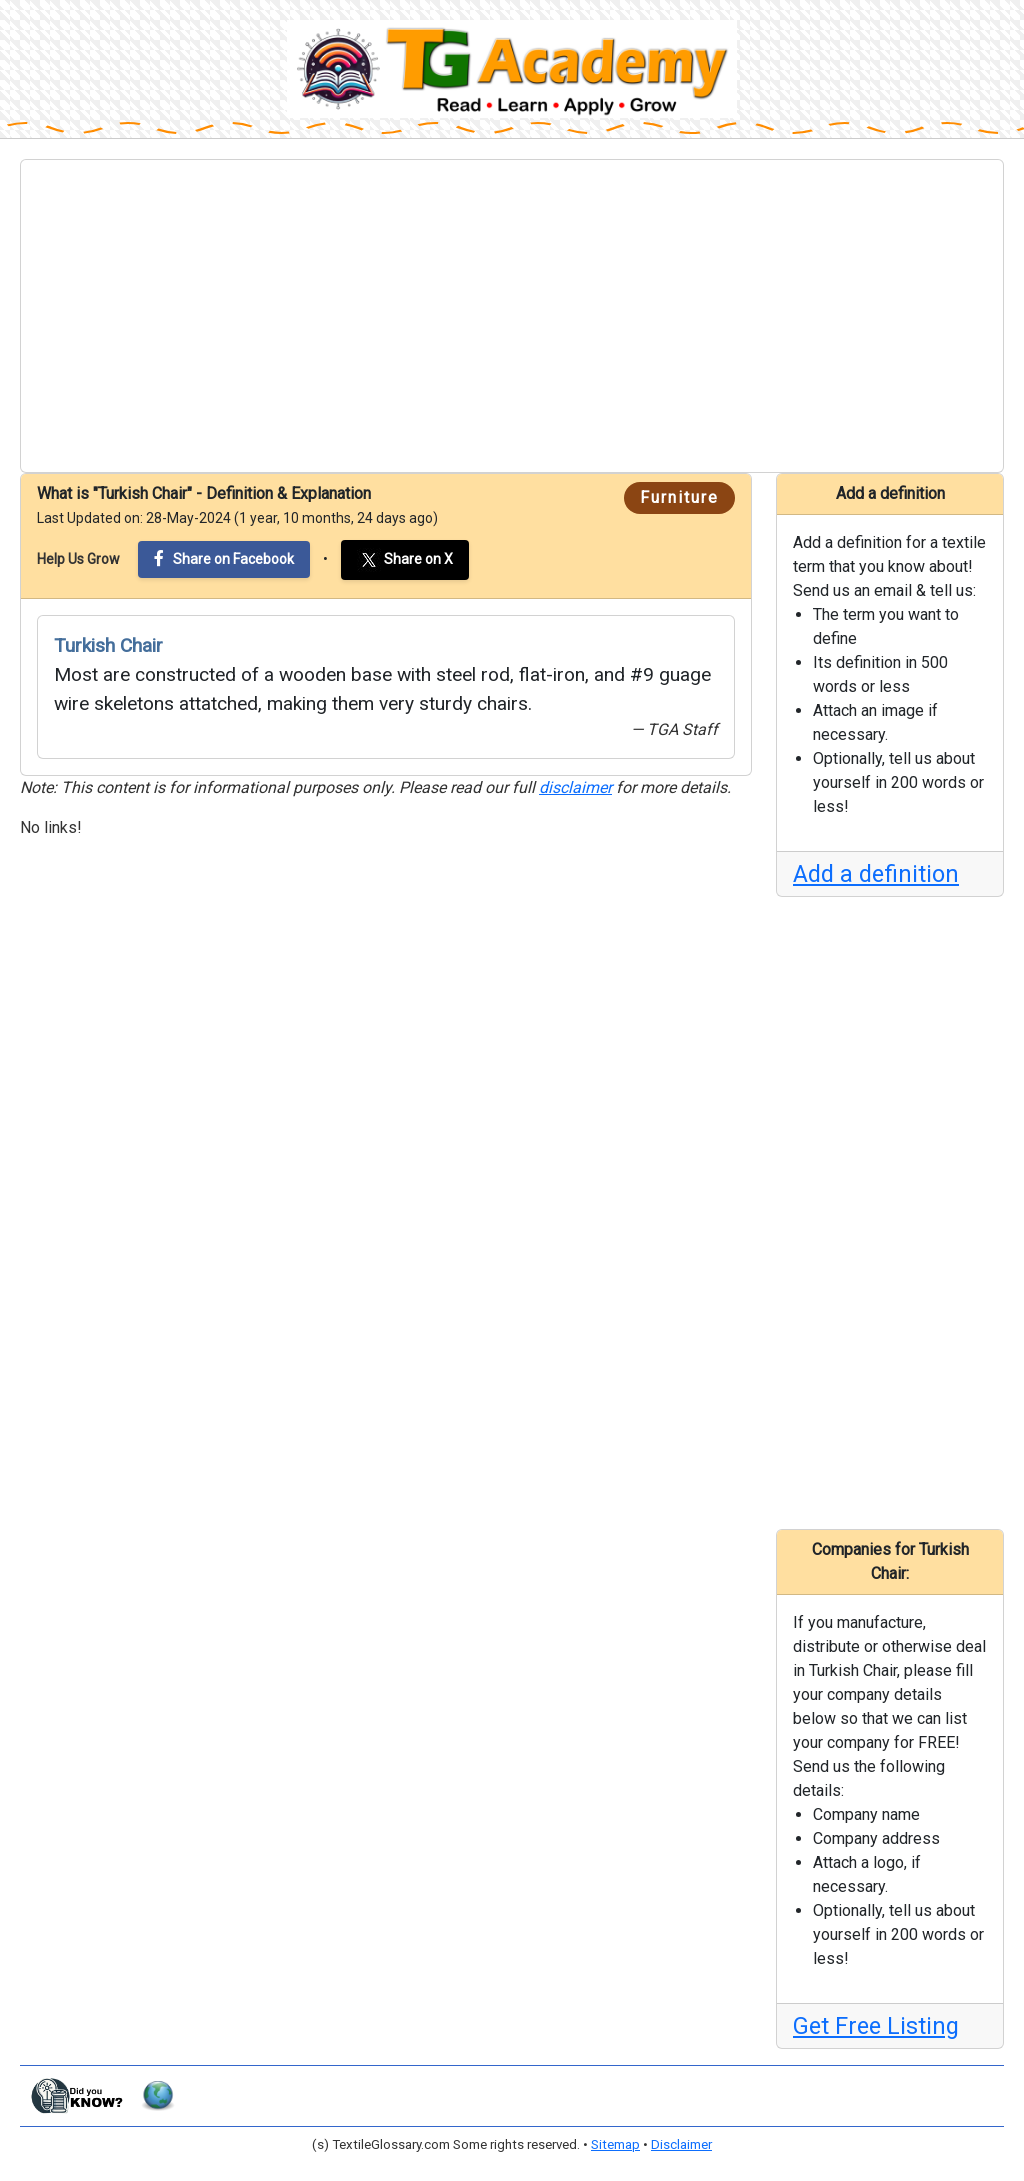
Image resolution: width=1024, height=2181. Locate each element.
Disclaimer (681, 2144)
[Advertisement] (512, 316)
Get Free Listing (876, 2026)
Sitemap (615, 2144)
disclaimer (575, 787)
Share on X (405, 560)
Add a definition (876, 874)
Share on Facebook (224, 558)
